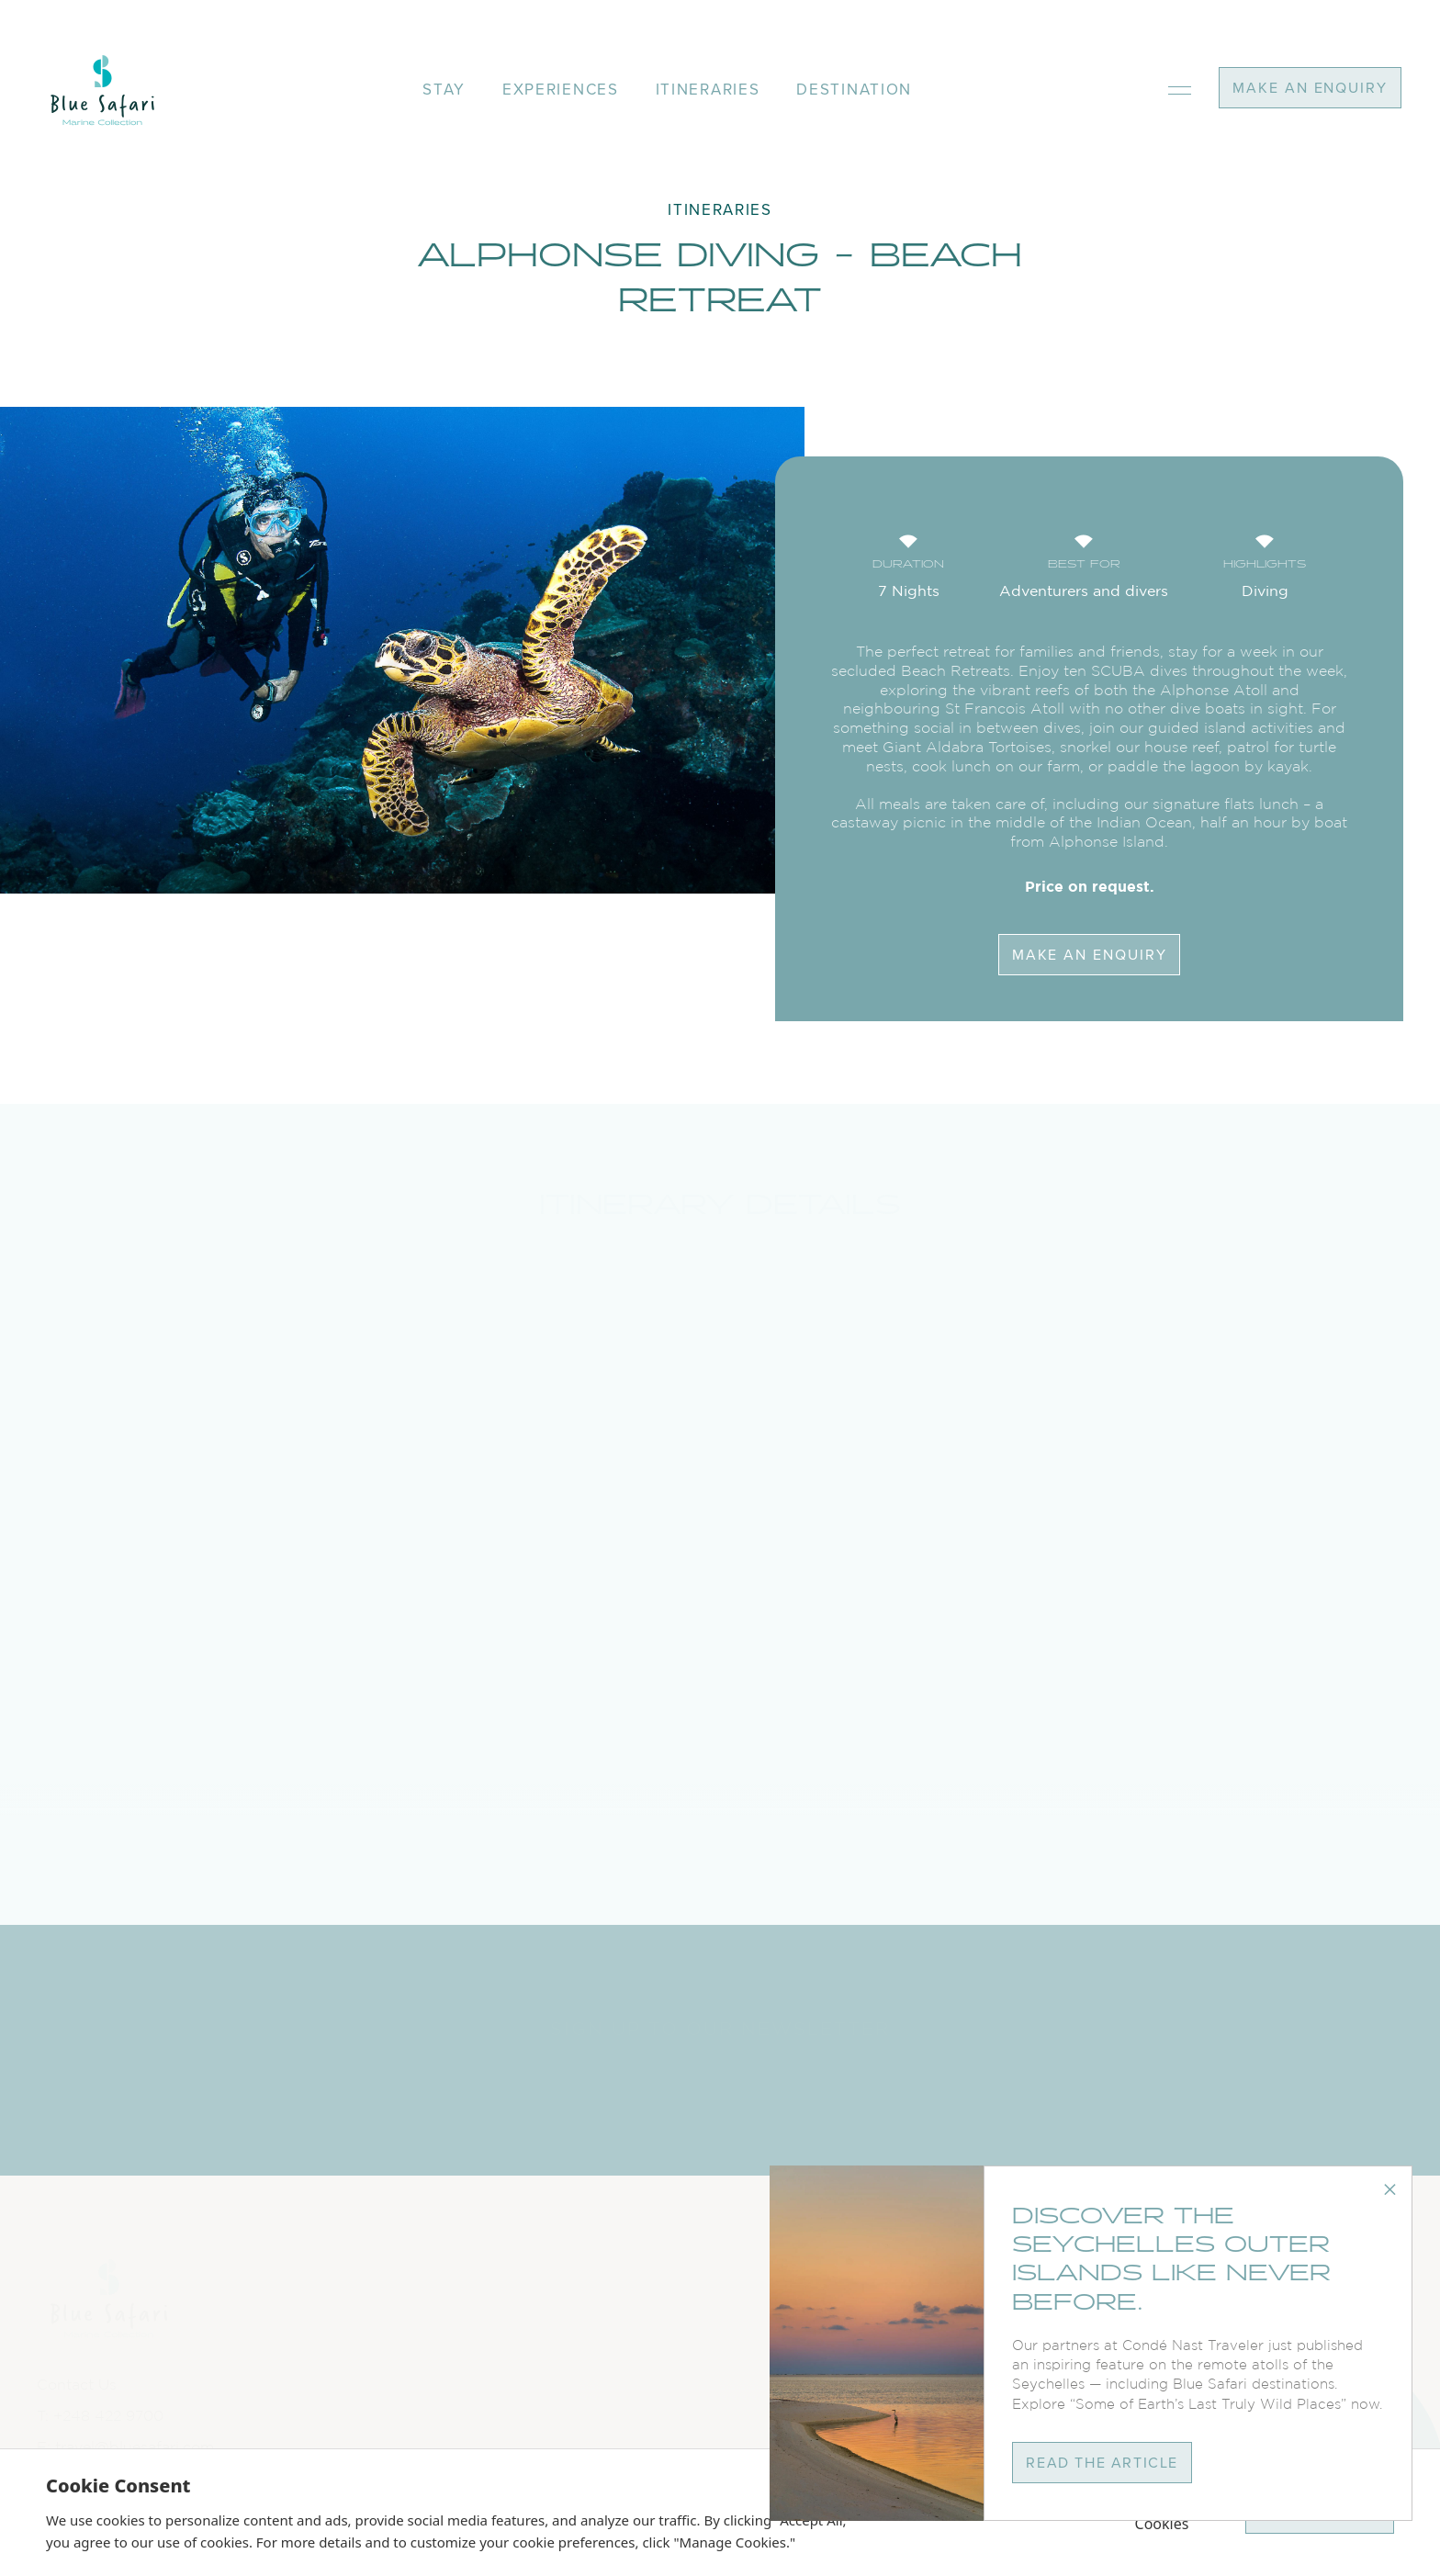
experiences (560, 89)
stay (444, 89)
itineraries (708, 89)
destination (854, 89)
